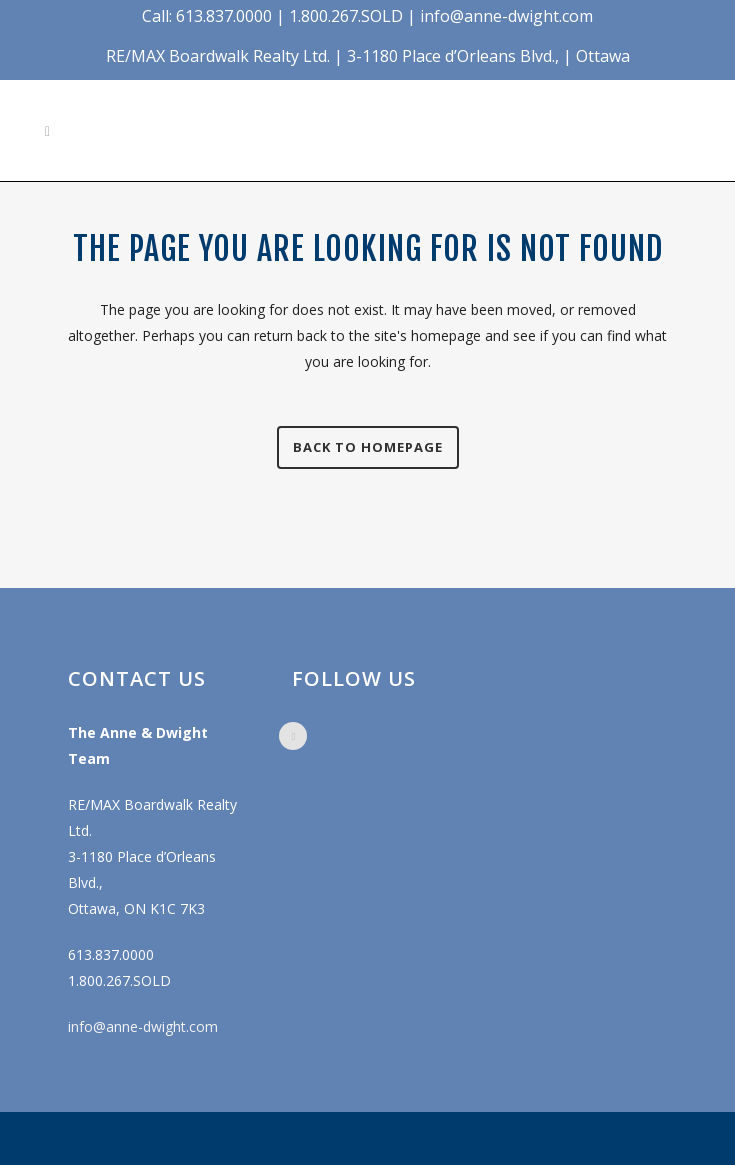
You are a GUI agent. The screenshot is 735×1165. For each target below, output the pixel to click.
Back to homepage (368, 447)
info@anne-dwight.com (143, 1026)
